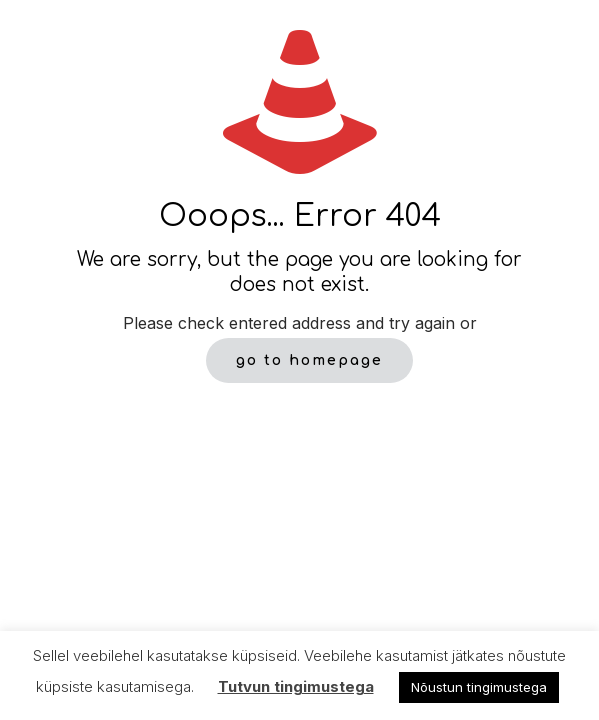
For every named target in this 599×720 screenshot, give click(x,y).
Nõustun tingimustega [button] (479, 687)
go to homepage (309, 360)
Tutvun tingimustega (296, 686)
